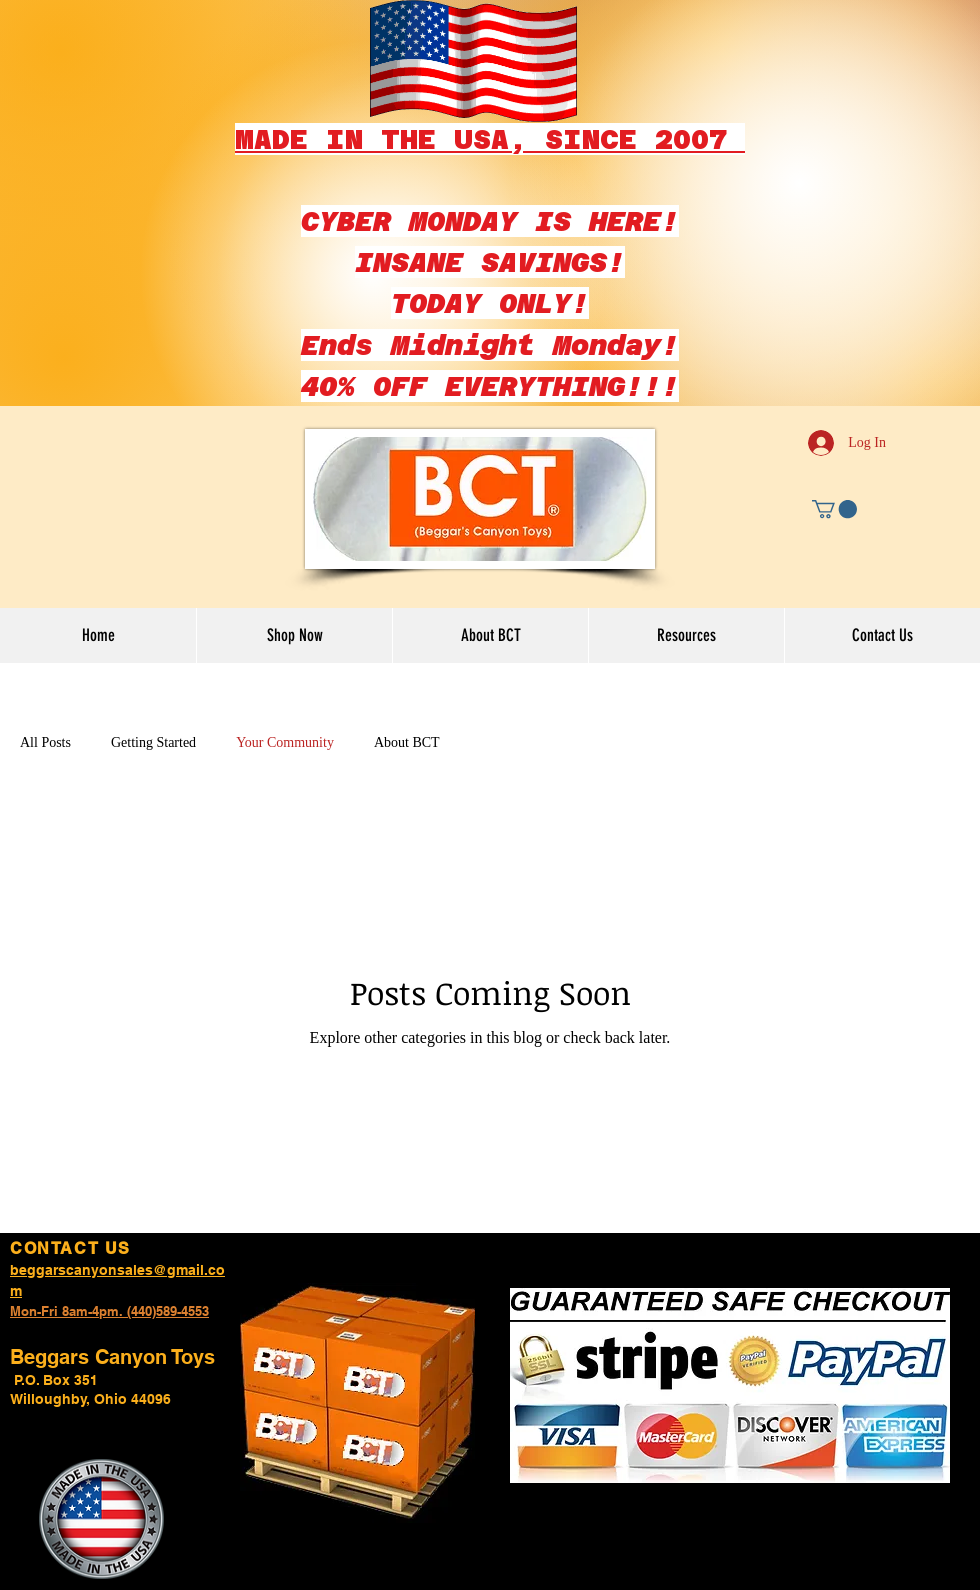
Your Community (285, 742)
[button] (834, 509)
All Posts (45, 742)
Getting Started (153, 742)
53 (202, 1311)
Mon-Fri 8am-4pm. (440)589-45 (102, 1311)
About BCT (407, 742)
